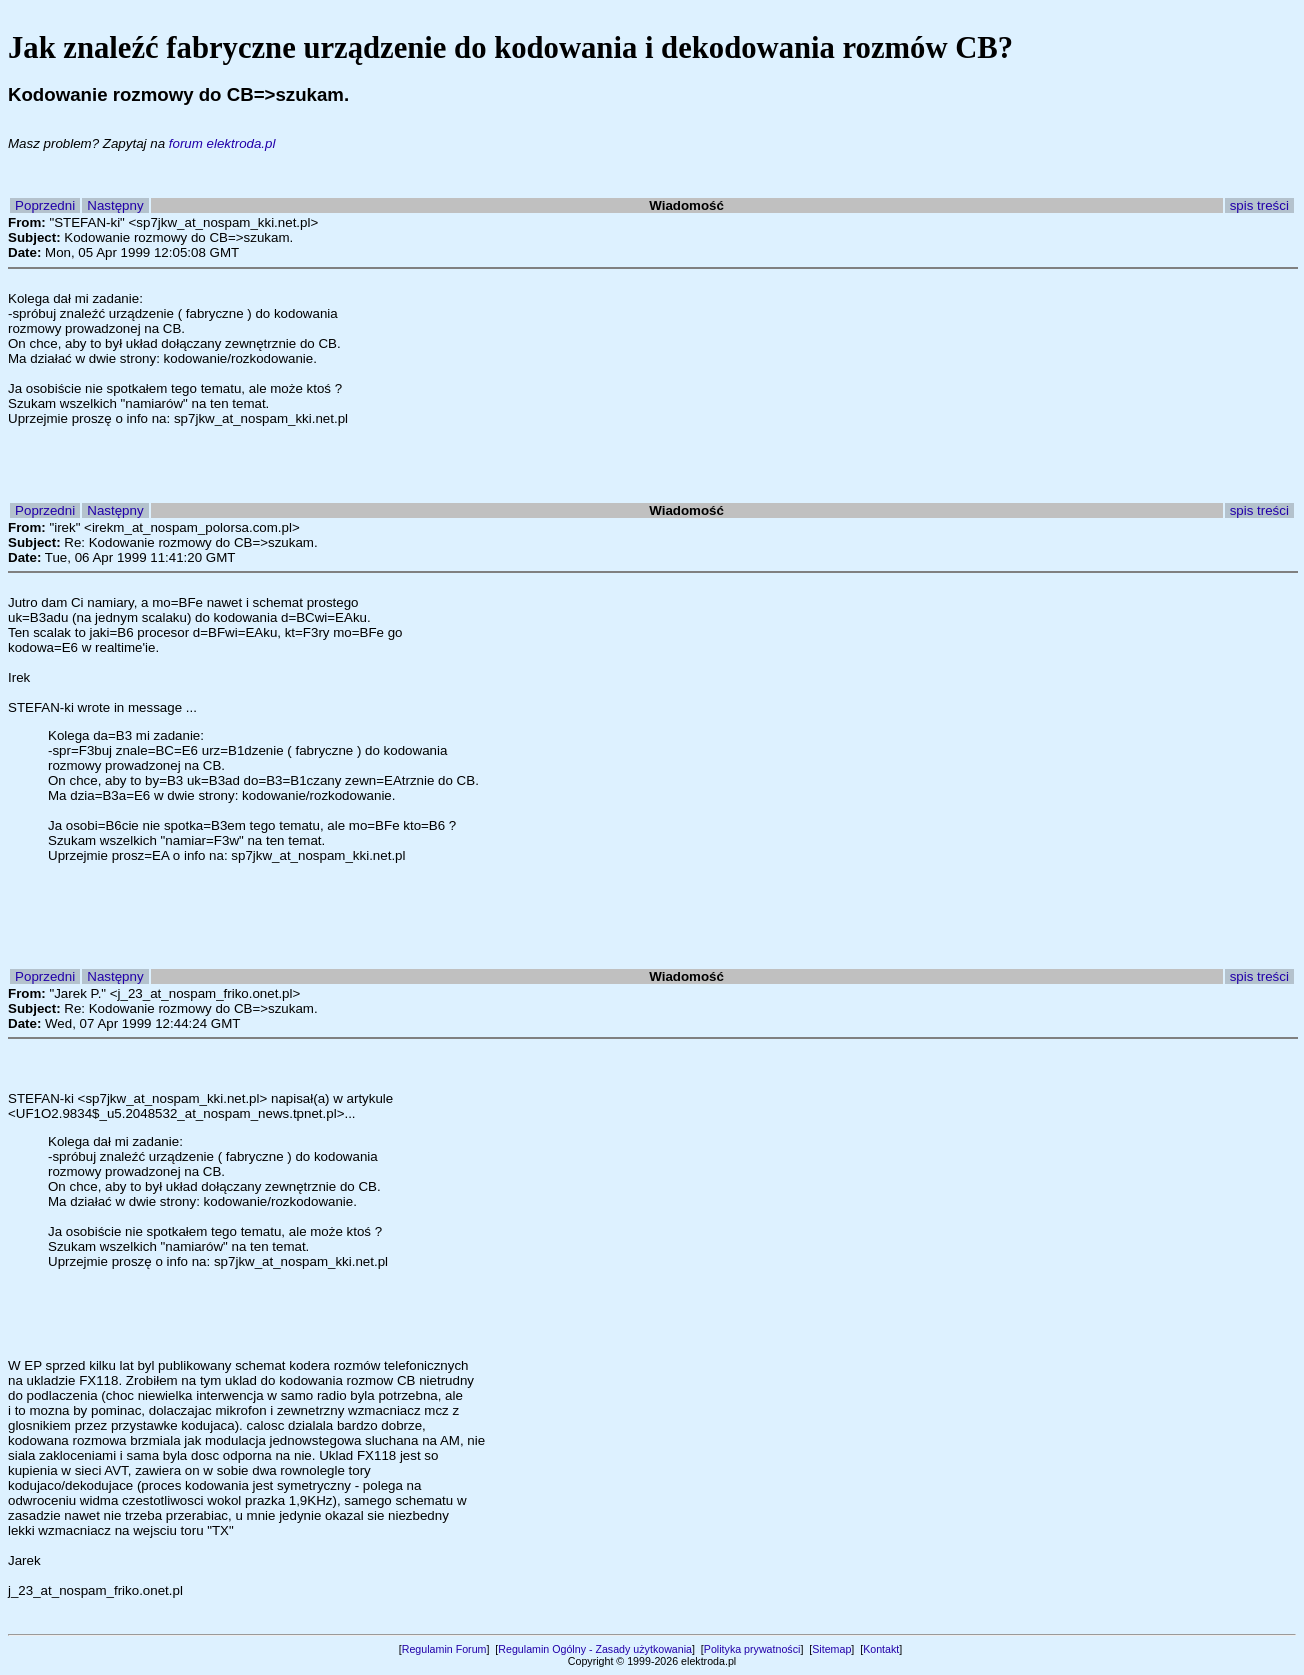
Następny (115, 205)
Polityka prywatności (752, 1649)
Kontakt (881, 1649)
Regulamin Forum (444, 1649)
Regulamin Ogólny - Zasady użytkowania (595, 1649)
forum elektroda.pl (222, 143)
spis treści (1259, 205)
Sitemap (831, 1649)
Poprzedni (45, 205)
